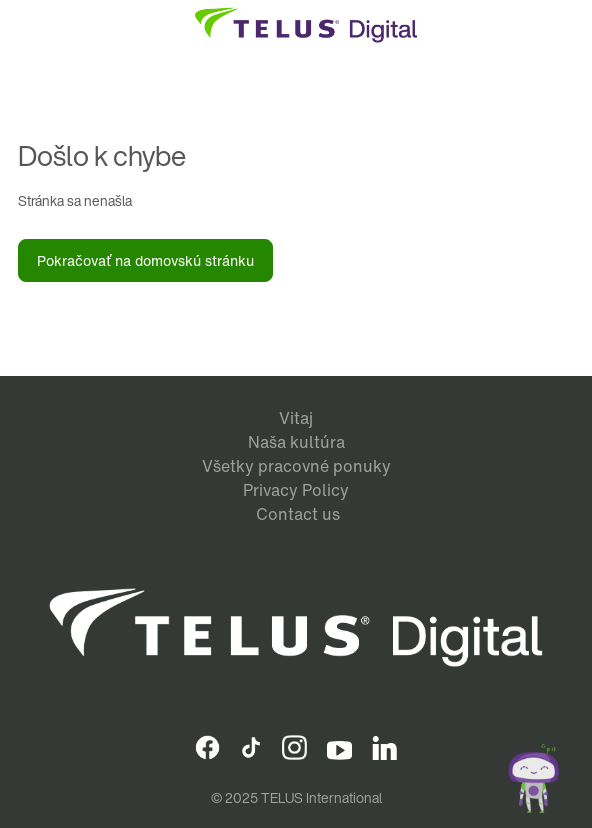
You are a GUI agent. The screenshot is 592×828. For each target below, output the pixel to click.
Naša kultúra (296, 442)
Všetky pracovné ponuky (296, 466)
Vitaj (296, 418)
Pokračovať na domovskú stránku (145, 260)
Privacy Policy (296, 490)
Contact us (298, 514)
